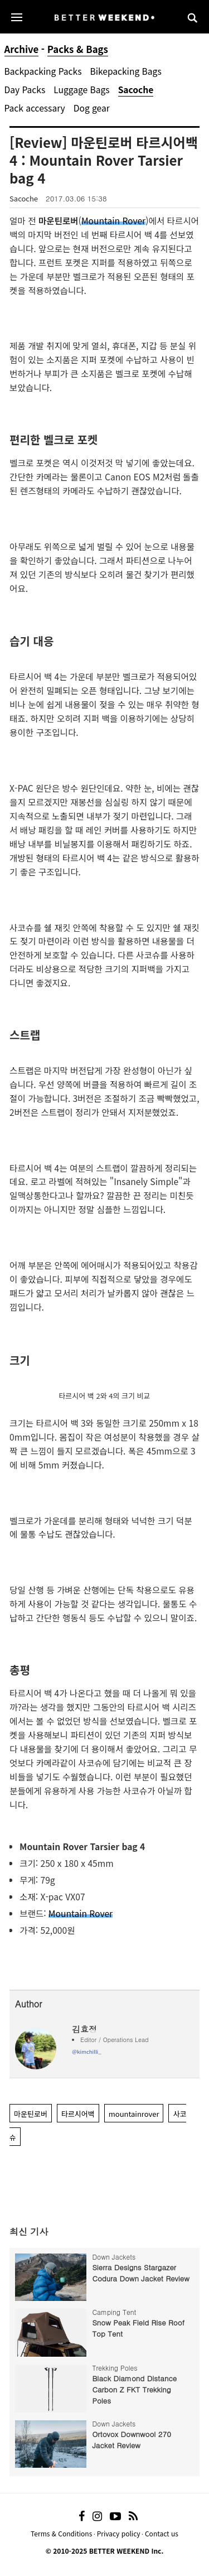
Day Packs (25, 89)
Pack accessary (34, 108)
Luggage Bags (81, 89)
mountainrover (134, 2113)
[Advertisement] (105, 2184)
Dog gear (92, 108)
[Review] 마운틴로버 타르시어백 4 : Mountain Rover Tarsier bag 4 (103, 159)
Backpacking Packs (43, 71)
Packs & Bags (77, 49)
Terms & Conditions (61, 2533)
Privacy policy (118, 2533)
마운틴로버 (30, 2113)
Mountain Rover (113, 220)
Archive (21, 49)
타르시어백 (78, 2113)
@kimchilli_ (86, 2051)
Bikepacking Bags (125, 71)
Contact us (161, 2533)
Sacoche (136, 89)
